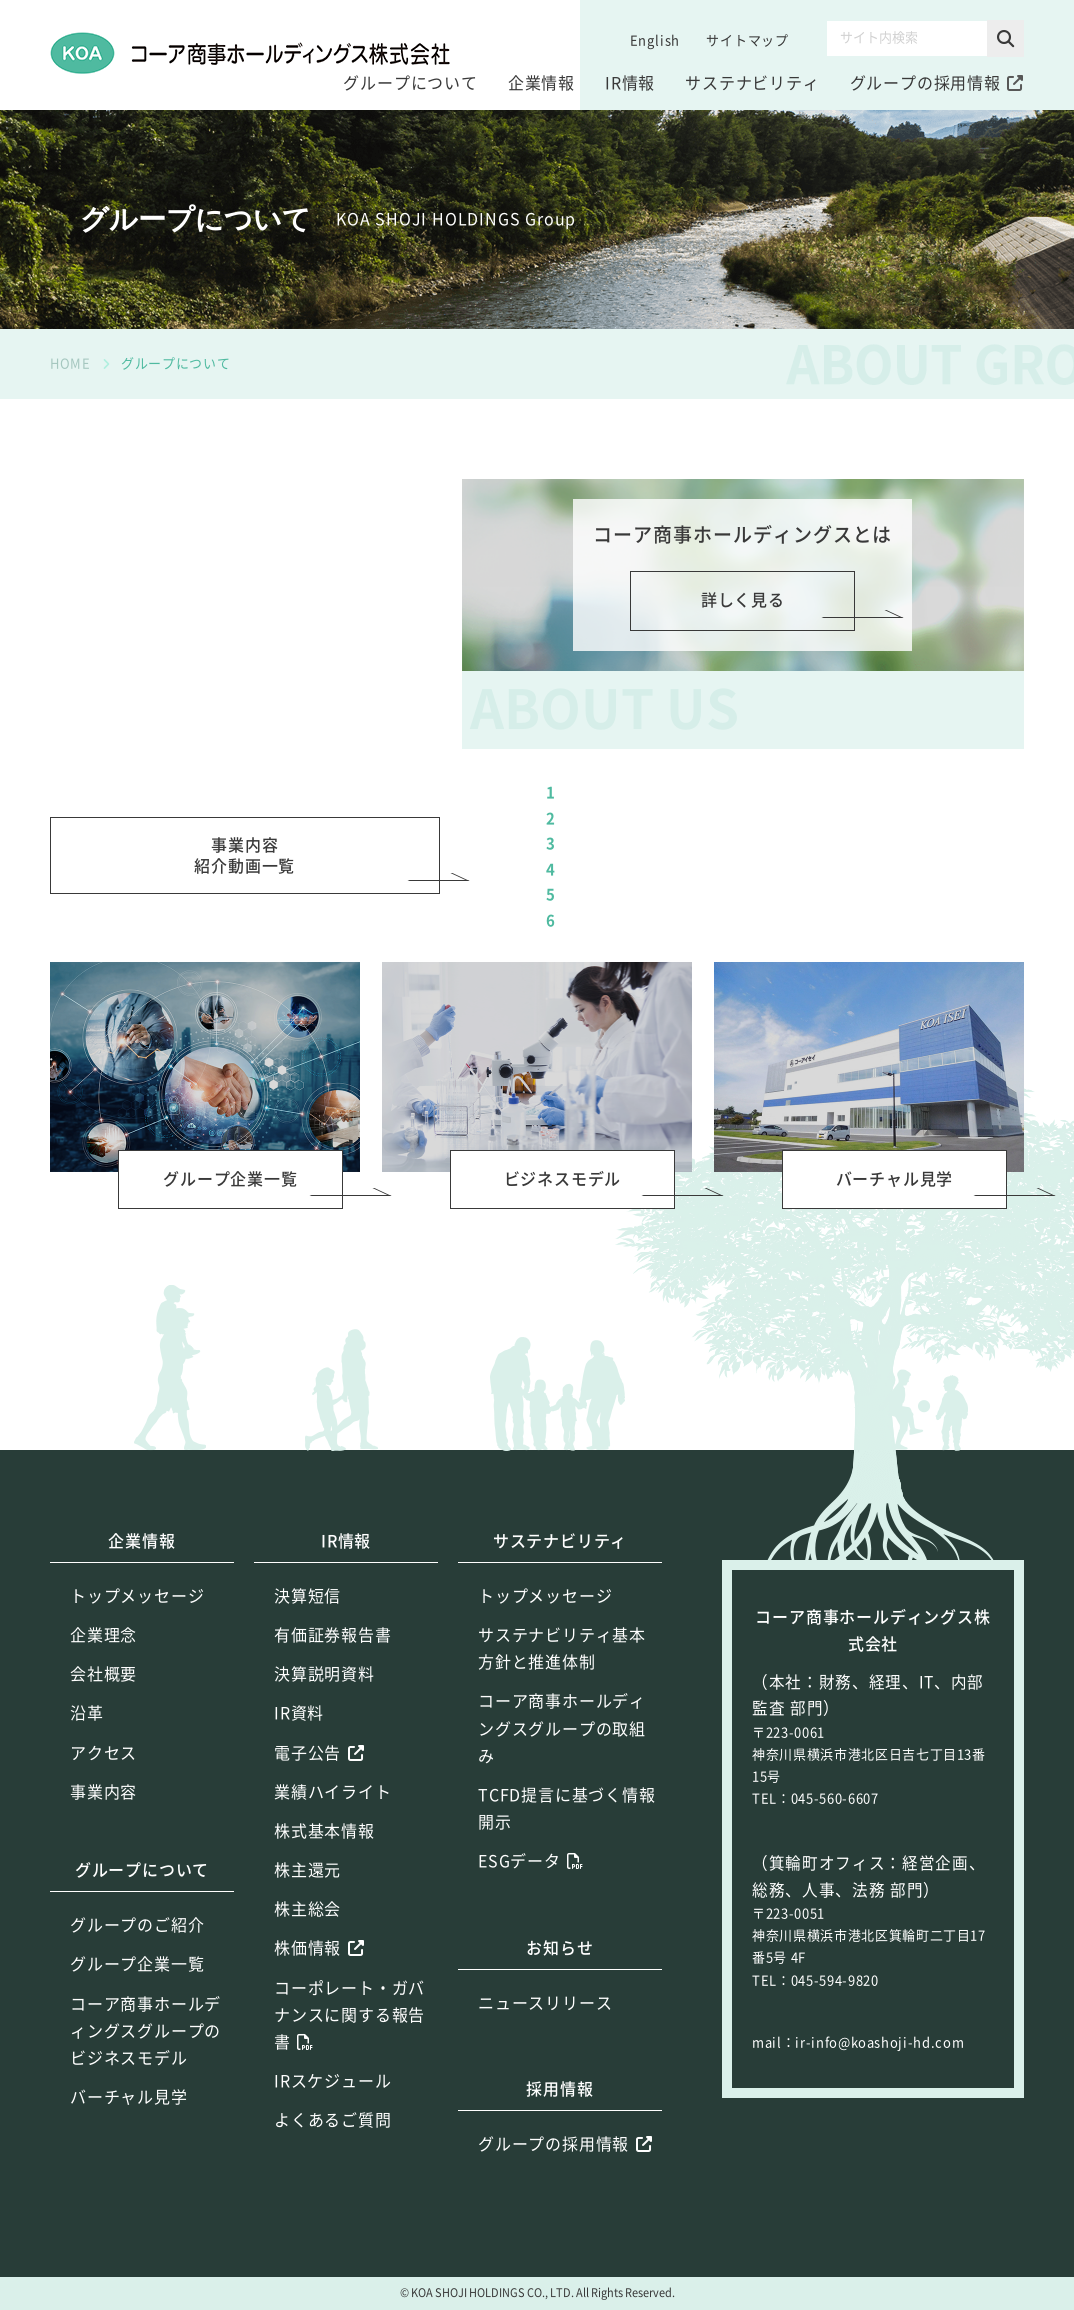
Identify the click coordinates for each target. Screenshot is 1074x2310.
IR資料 (299, 1809)
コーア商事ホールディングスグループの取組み (562, 1824)
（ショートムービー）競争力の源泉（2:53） (748, 923)
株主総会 (307, 2005)
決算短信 (307, 1691)
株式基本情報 (324, 1926)
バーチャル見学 (129, 2193)
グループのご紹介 (137, 2021)
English (655, 40)
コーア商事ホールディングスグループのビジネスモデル (145, 2126)
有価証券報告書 (333, 1730)
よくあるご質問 (333, 2216)
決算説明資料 (324, 1770)
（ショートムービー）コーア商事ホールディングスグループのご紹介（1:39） (795, 863)
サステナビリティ (752, 83)
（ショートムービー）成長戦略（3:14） (732, 1017)
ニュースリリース (545, 2098)
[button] (1005, 38)
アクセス (103, 1848)
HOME (70, 363)
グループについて (410, 83)
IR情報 (630, 83)
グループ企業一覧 (137, 2060)
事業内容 (103, 1887)
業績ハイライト (333, 1887)
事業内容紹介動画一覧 (244, 946)
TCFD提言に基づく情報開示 (567, 1903)
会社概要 (103, 1770)
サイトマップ (747, 40)
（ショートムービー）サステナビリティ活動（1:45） (779, 970)
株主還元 (307, 1966)
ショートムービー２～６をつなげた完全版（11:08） (776, 802)
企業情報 (541, 83)
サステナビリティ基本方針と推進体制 (562, 1743)
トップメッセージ (137, 1691)
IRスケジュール (332, 2177)
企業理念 (103, 1730)
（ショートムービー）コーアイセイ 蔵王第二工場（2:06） (772, 1078)
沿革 (87, 1809)
